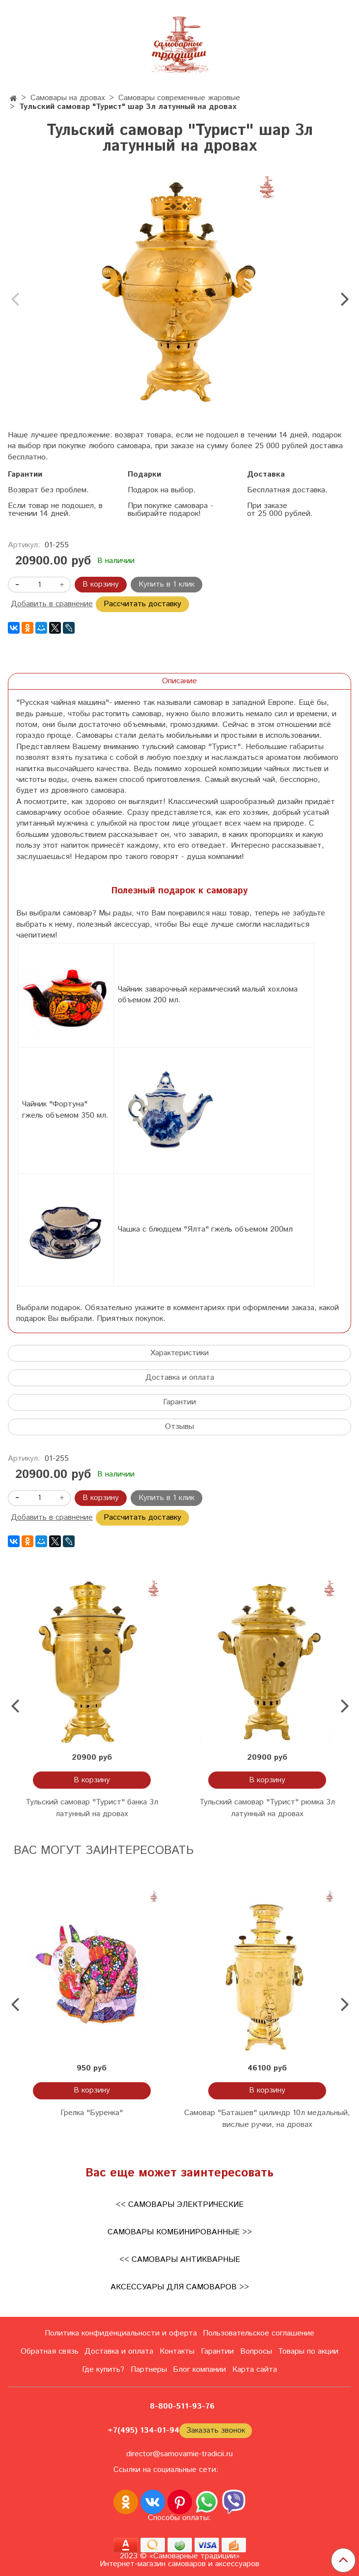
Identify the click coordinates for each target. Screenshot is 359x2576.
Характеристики (179, 1353)
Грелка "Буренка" (91, 2113)
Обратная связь (50, 2351)
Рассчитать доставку (142, 604)
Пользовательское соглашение (258, 2333)
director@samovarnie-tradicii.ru (179, 2454)
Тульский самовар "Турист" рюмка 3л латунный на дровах (267, 1808)
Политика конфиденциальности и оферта (121, 2333)
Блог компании (199, 2369)
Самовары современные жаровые (179, 98)
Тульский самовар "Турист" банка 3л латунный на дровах (92, 1808)
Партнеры (149, 2369)
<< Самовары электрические (180, 2204)
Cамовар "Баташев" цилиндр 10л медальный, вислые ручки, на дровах (267, 2118)
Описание (179, 681)
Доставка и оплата (179, 1377)
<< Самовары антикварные (179, 2259)
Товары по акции (308, 2351)
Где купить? (103, 2369)
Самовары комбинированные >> (180, 2232)
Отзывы (179, 1426)
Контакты (177, 2351)
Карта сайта (254, 2369)
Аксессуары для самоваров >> (179, 2287)
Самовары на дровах (67, 98)
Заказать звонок (215, 2430)
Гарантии (179, 1402)
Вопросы (256, 2351)
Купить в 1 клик (166, 584)
